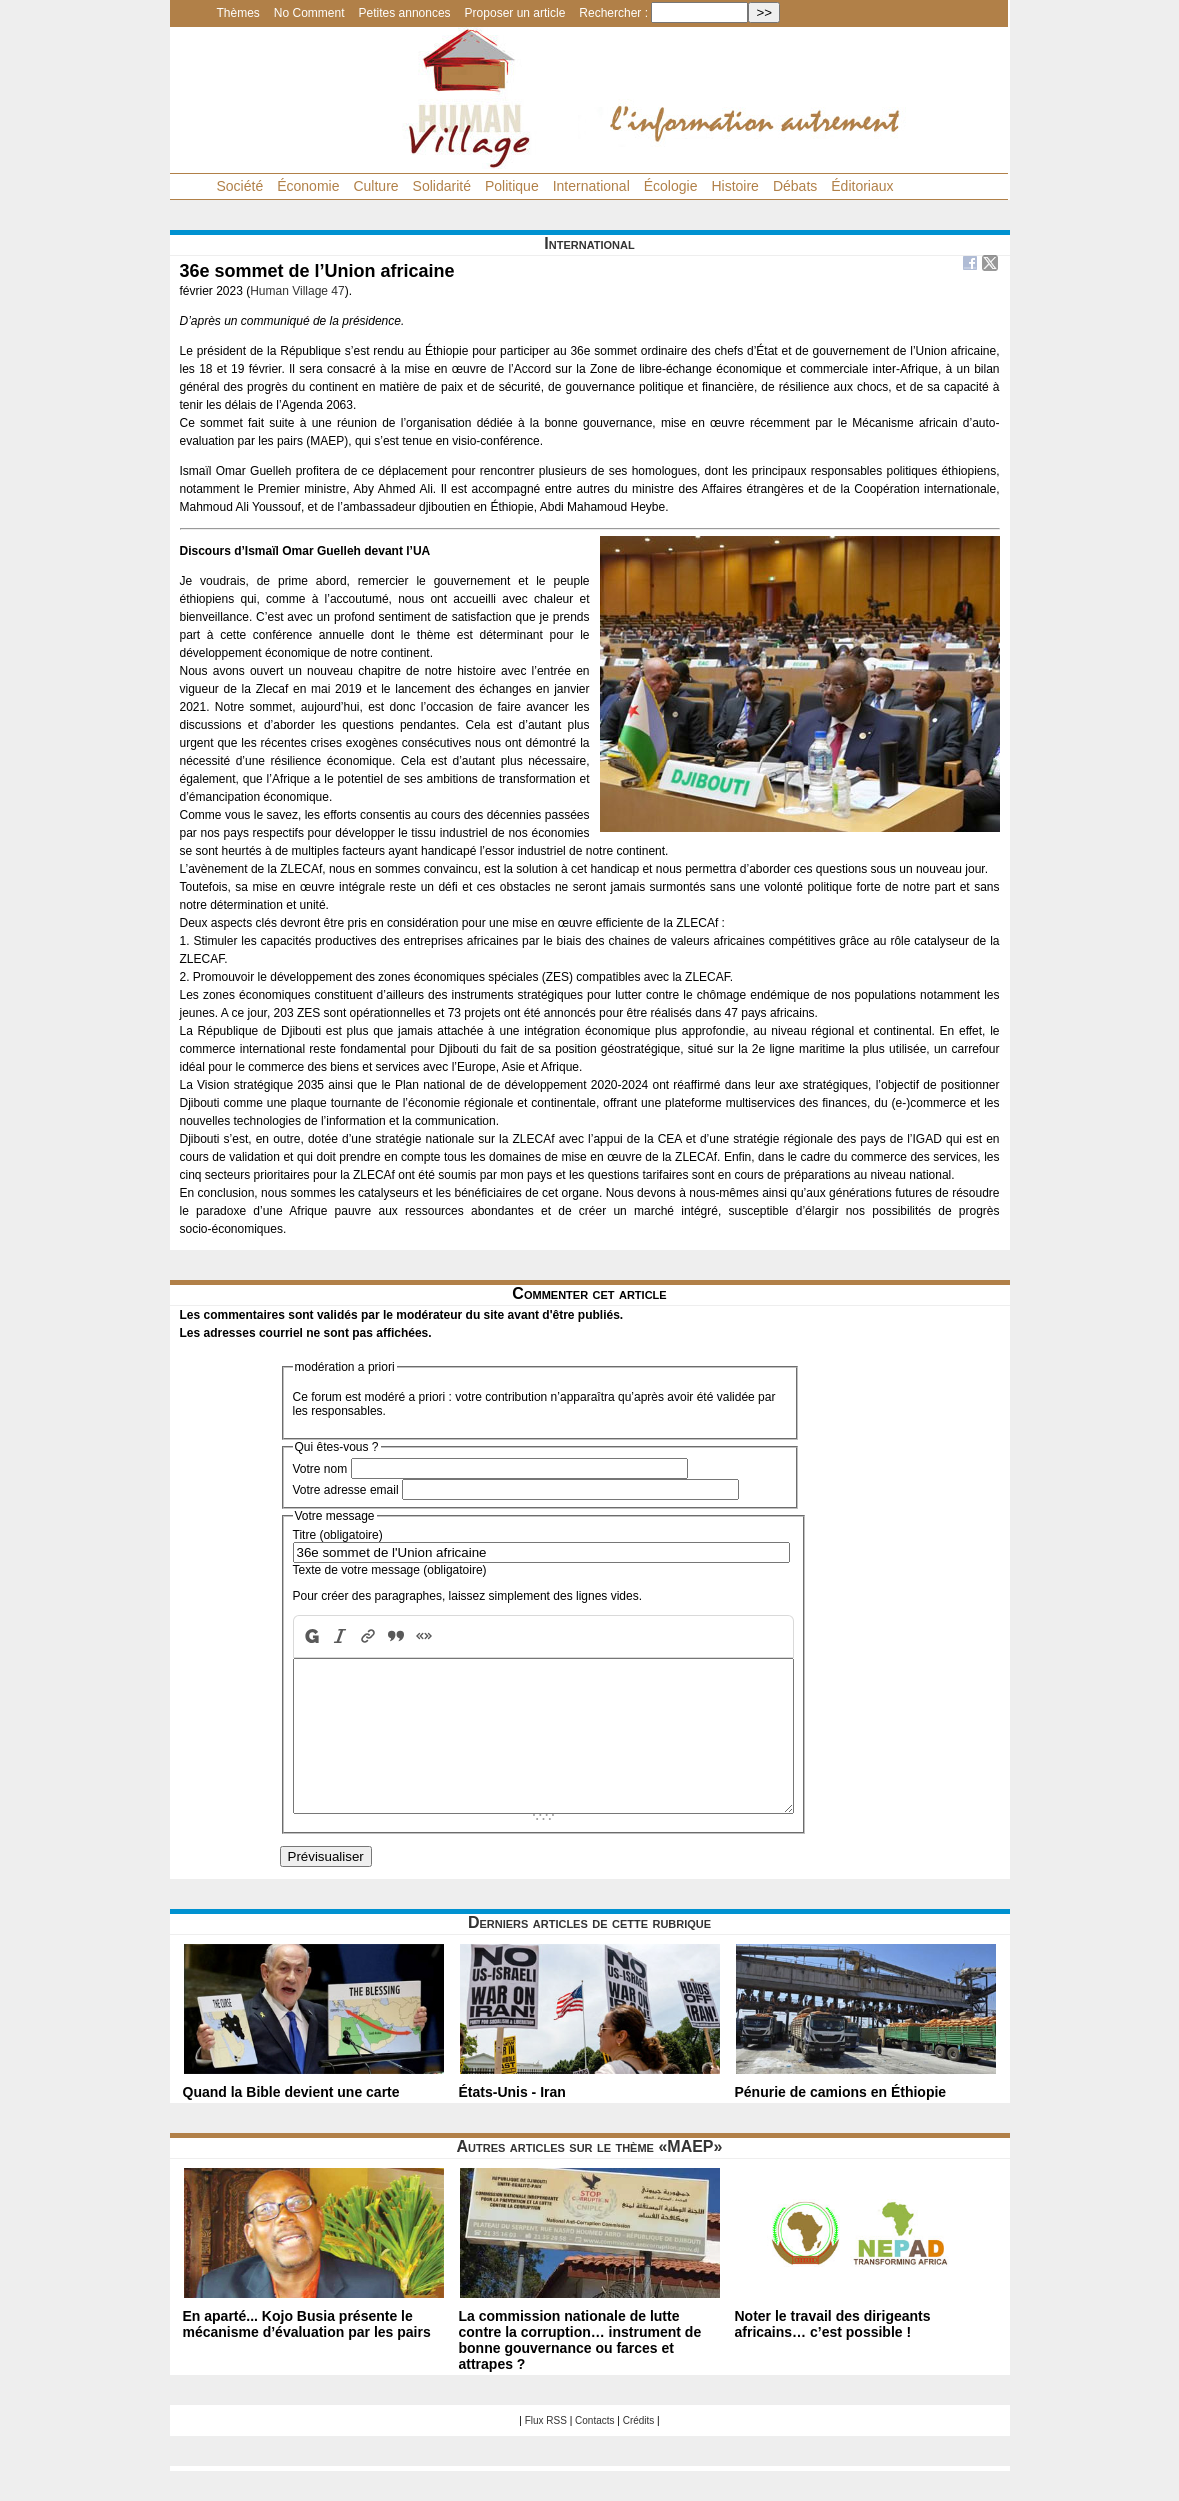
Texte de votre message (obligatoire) (390, 1570)
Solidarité (442, 186)
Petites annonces (405, 13)
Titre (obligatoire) (338, 1535)
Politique (512, 186)
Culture (375, 186)
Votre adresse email (346, 1490)
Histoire (734, 186)
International (591, 186)
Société (240, 186)
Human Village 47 (297, 291)
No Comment (309, 13)
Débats (795, 186)
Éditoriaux (862, 186)
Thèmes (238, 13)
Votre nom (320, 1469)
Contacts (594, 2450)
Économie (308, 186)
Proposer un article (515, 13)
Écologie (671, 186)
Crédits (639, 2450)
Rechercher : (613, 13)
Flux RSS (546, 2450)
